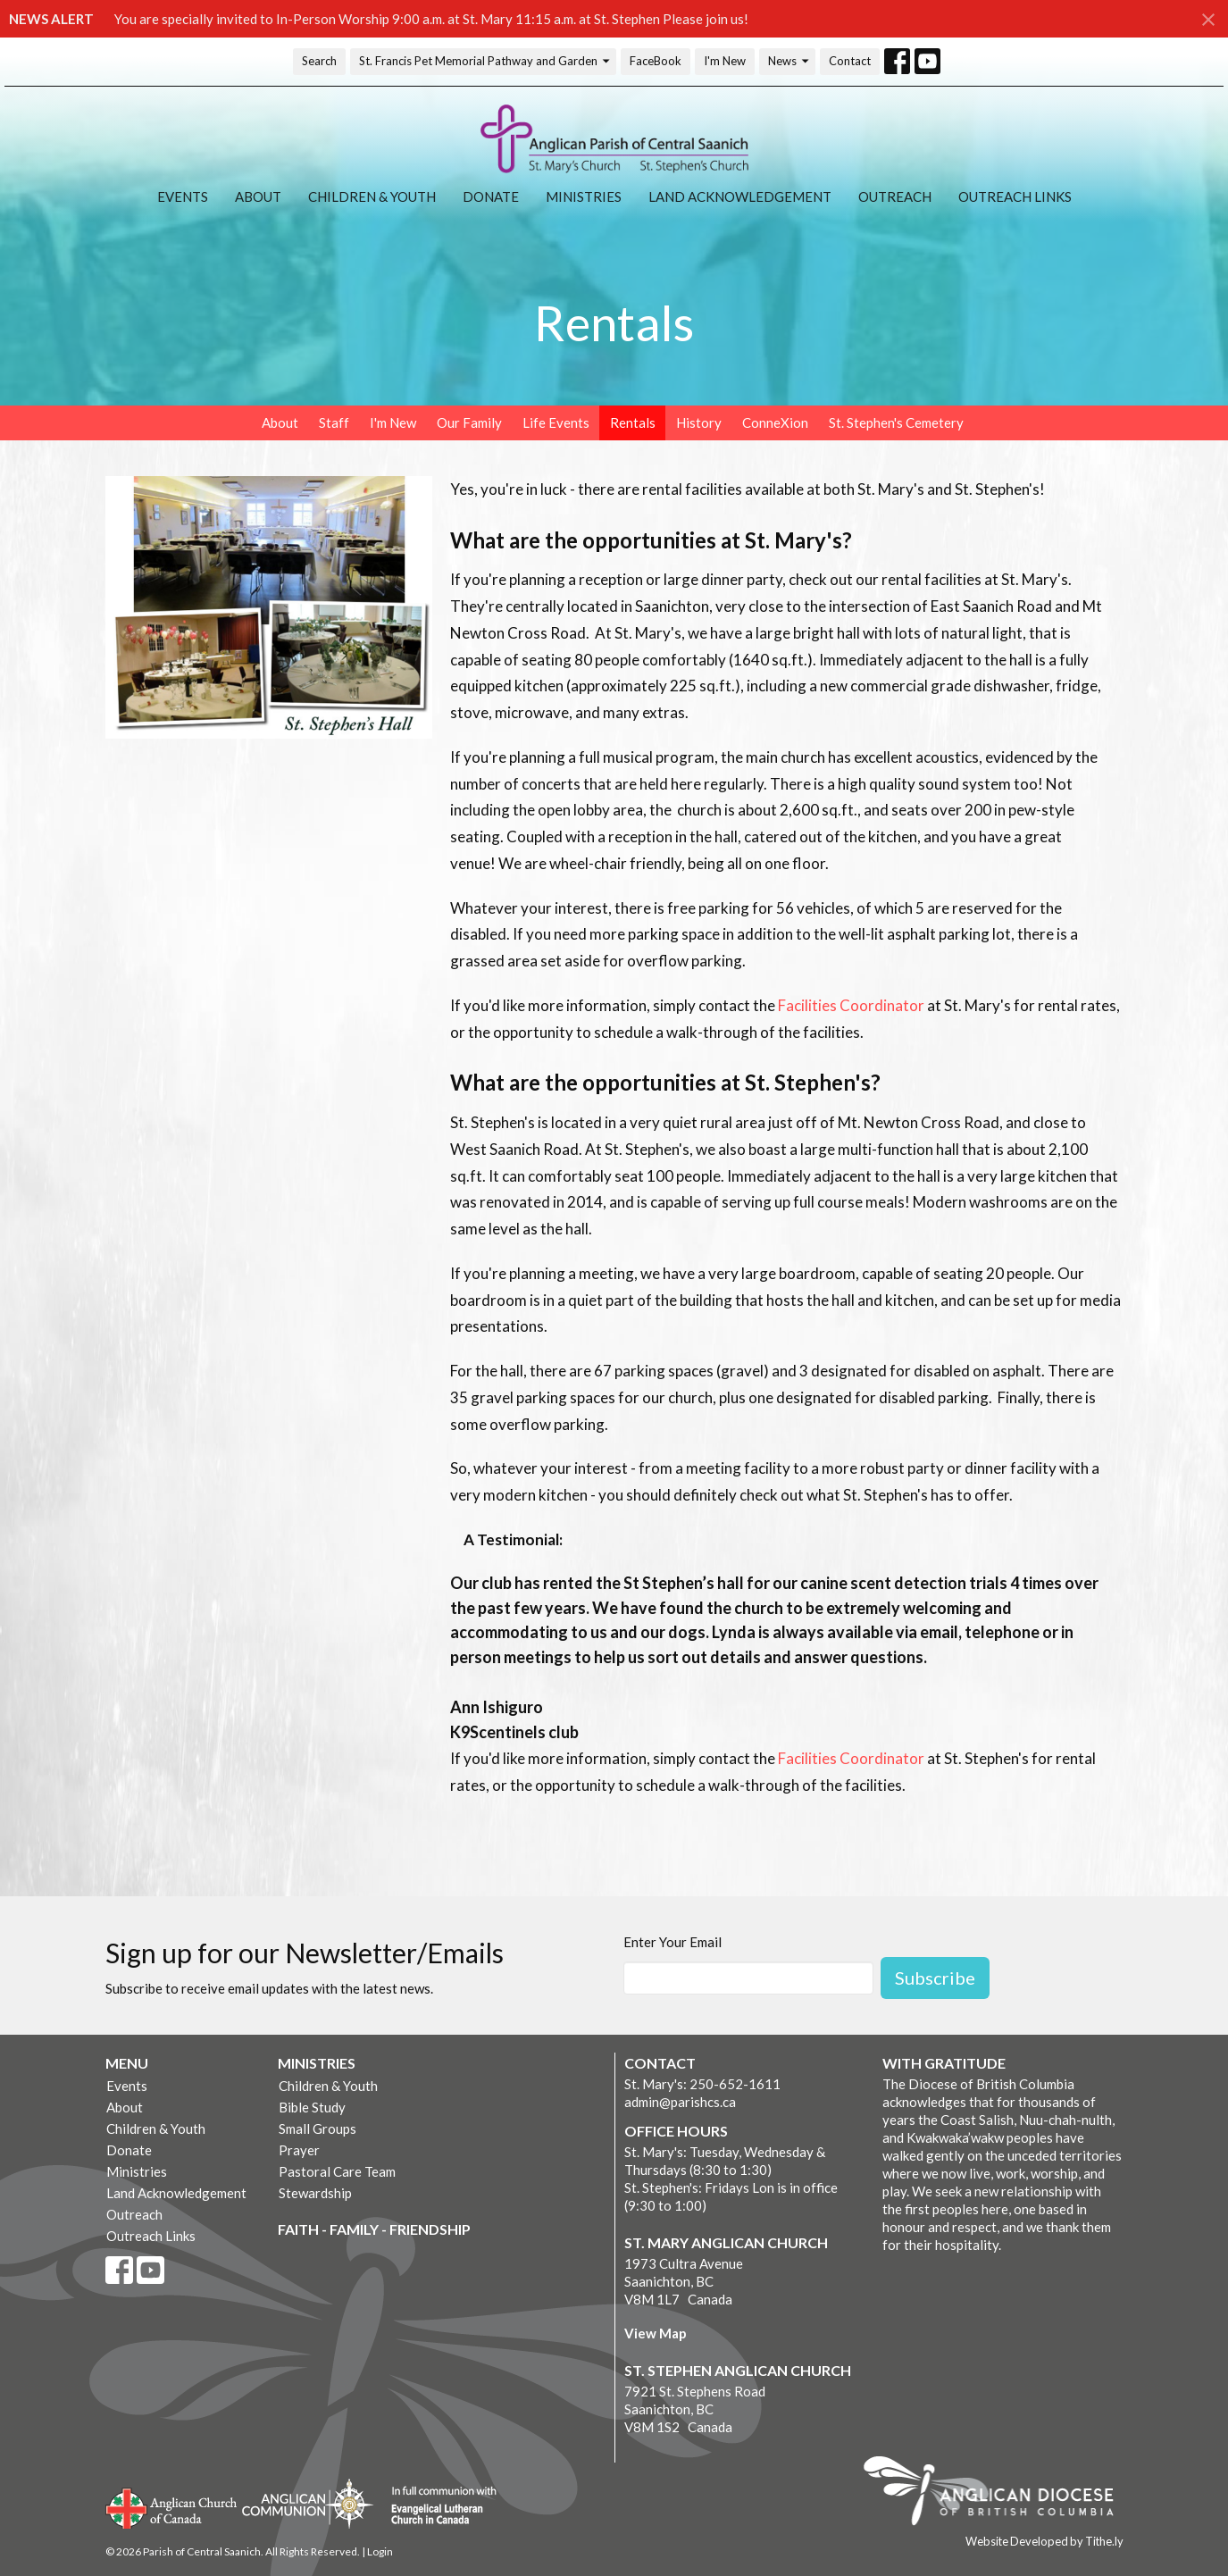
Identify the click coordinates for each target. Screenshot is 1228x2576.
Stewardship (315, 2193)
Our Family (469, 422)
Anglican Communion (307, 2503)
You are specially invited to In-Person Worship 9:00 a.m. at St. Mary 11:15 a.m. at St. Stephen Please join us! (431, 19)
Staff (334, 422)
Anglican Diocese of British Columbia (997, 2494)
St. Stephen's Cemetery (896, 422)
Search (319, 61)
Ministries (584, 196)
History (699, 422)
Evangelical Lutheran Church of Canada (437, 2506)
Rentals (633, 422)
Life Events (555, 422)
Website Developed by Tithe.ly (1044, 2541)
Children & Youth (372, 196)
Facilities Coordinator (852, 1005)
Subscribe (935, 1977)
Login (380, 2551)
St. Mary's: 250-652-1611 (702, 2084)
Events (182, 196)
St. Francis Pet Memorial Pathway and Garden (485, 61)
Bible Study (312, 2107)
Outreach (894, 196)
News (789, 61)
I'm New (725, 61)
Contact (850, 61)
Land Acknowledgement (739, 196)
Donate (491, 196)
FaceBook (655, 61)
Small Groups (317, 2128)
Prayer (299, 2150)
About (258, 196)
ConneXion (775, 422)
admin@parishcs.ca (680, 2102)
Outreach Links (1015, 196)
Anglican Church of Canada (171, 2506)
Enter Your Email (672, 1942)
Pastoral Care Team (337, 2171)
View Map (655, 2333)
